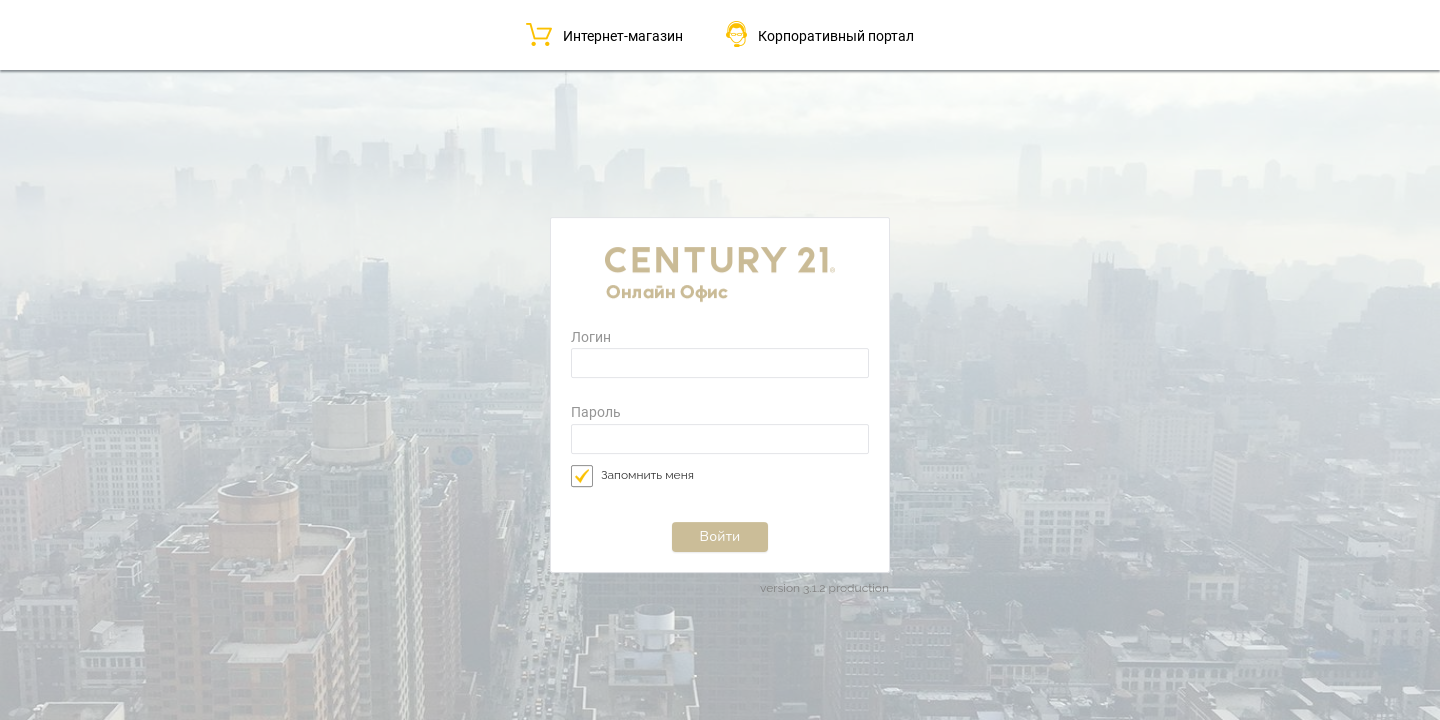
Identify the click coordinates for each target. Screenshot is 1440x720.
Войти (720, 536)
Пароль (596, 413)
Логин (591, 337)
